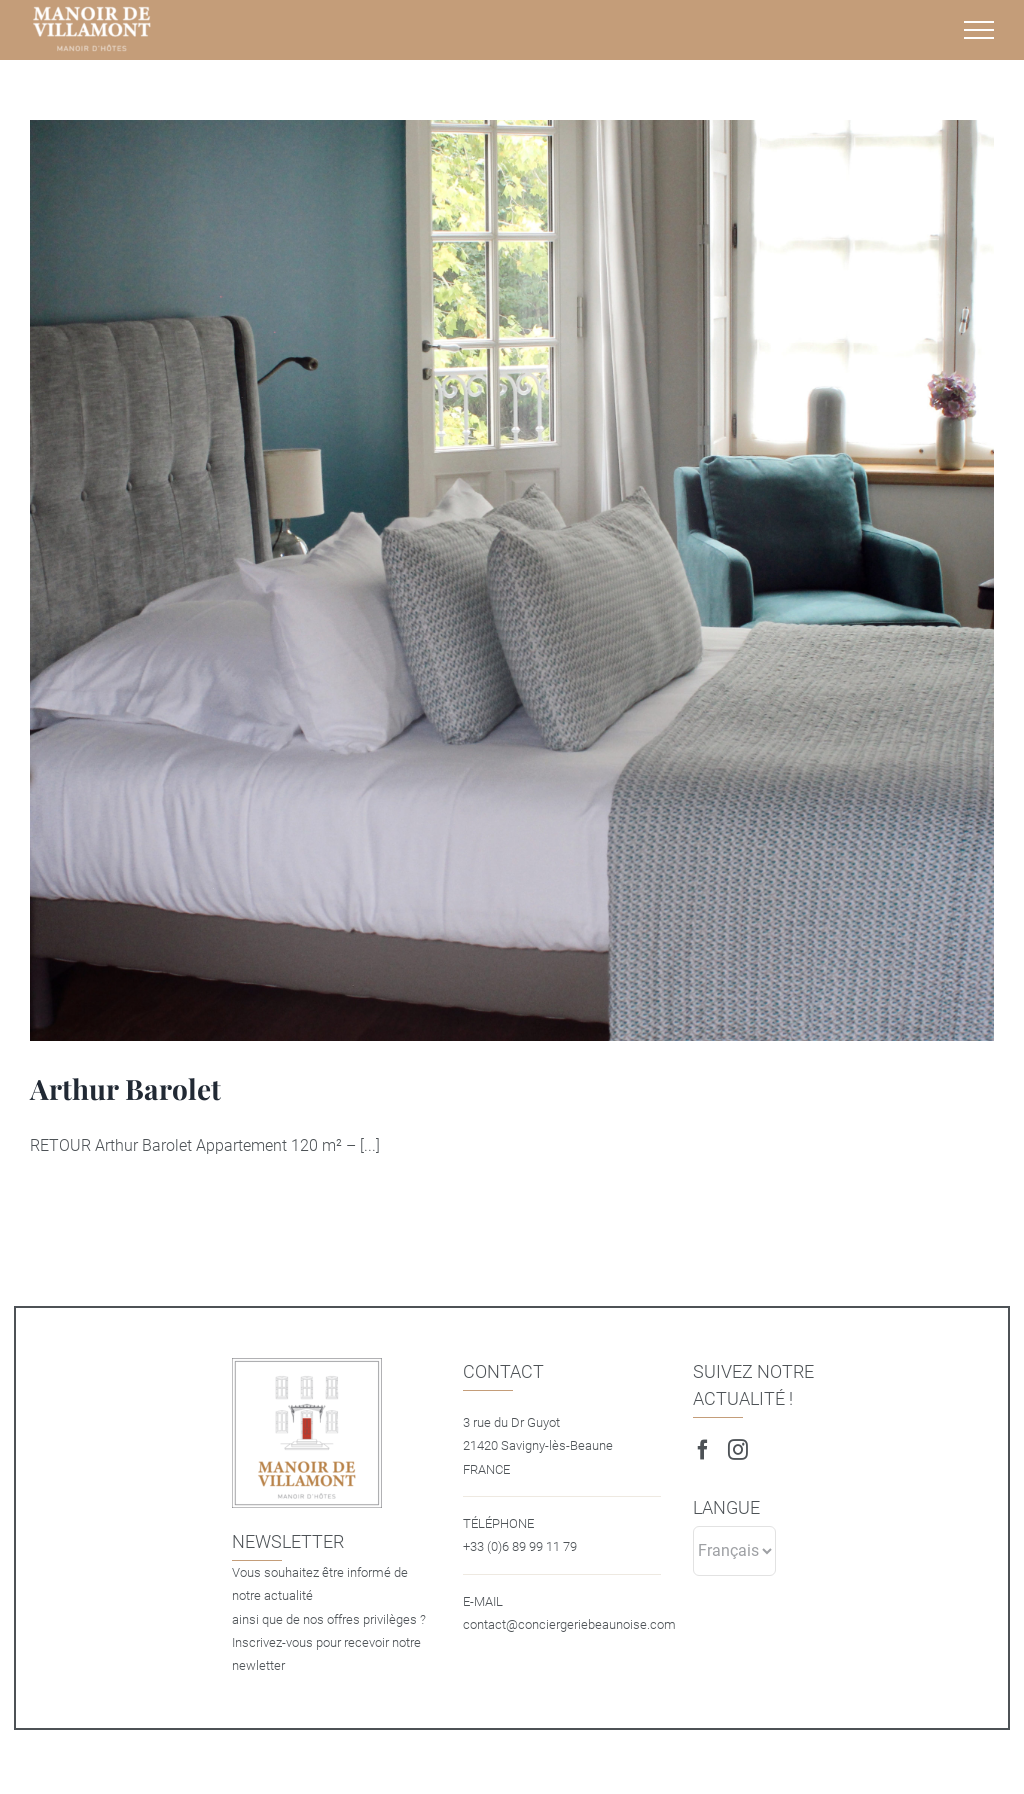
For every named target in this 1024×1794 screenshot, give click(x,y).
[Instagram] (738, 1450)
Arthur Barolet (125, 1088)
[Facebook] (703, 1450)
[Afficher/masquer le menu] (979, 30)
